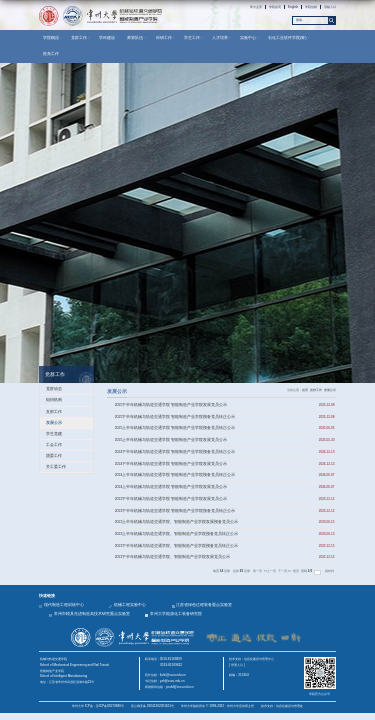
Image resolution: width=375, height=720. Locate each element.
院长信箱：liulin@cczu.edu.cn (165, 675)
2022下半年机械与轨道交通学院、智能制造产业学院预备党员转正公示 (177, 546)
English (293, 7)
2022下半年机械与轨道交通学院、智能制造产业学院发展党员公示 (173, 557)
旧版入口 (330, 7)
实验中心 (250, 37)
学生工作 (194, 37)
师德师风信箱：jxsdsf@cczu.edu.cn (169, 687)
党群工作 (81, 37)
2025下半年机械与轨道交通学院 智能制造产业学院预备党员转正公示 (175, 417)
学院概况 (53, 37)
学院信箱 (311, 7)
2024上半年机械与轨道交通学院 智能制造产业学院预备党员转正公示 (175, 475)
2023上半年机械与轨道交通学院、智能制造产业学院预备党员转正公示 (177, 534)
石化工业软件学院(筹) (289, 37)
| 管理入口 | (236, 665)
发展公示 (330, 390)
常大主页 (256, 7)
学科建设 (109, 37)
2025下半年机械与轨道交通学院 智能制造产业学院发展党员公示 (171, 405)
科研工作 (166, 37)
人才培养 (222, 37)
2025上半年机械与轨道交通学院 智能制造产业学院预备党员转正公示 (175, 428)
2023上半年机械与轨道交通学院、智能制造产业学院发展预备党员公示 (177, 522)
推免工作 (51, 53)
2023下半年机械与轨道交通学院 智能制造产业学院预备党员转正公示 (175, 511)
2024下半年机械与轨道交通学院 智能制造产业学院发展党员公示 (171, 464)
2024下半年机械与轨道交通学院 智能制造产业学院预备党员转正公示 (175, 452)
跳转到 (330, 571)
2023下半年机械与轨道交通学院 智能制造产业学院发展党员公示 (171, 499)
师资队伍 (137, 37)
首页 (305, 390)
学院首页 (275, 7)
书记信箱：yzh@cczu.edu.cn (165, 681)
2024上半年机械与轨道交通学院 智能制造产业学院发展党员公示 (171, 487)
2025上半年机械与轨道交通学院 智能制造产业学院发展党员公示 (171, 440)
